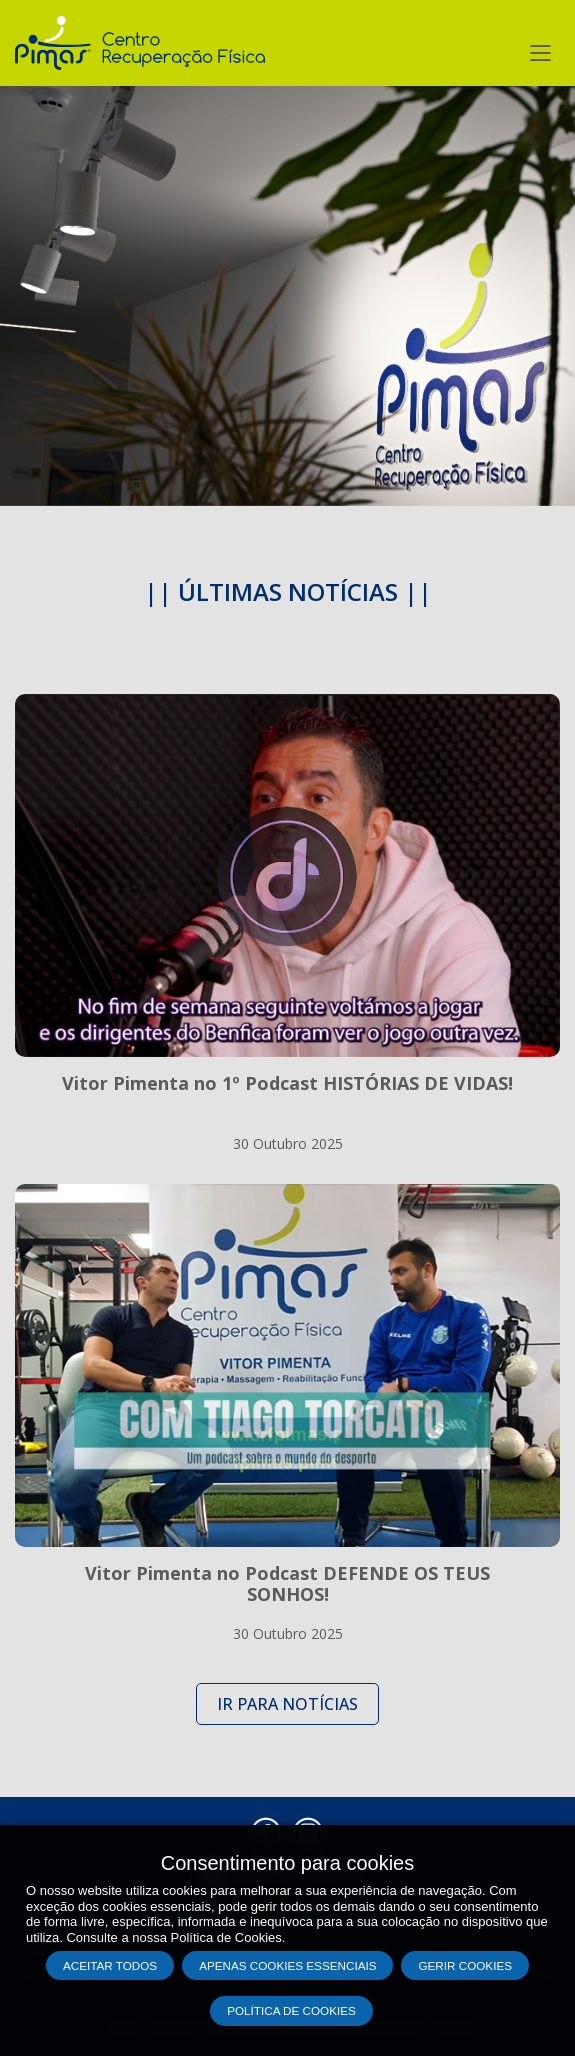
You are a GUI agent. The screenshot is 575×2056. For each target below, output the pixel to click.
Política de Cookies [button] (291, 2010)
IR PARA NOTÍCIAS (287, 1704)
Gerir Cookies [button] (465, 1965)
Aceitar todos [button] (110, 1965)
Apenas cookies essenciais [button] (287, 1965)
